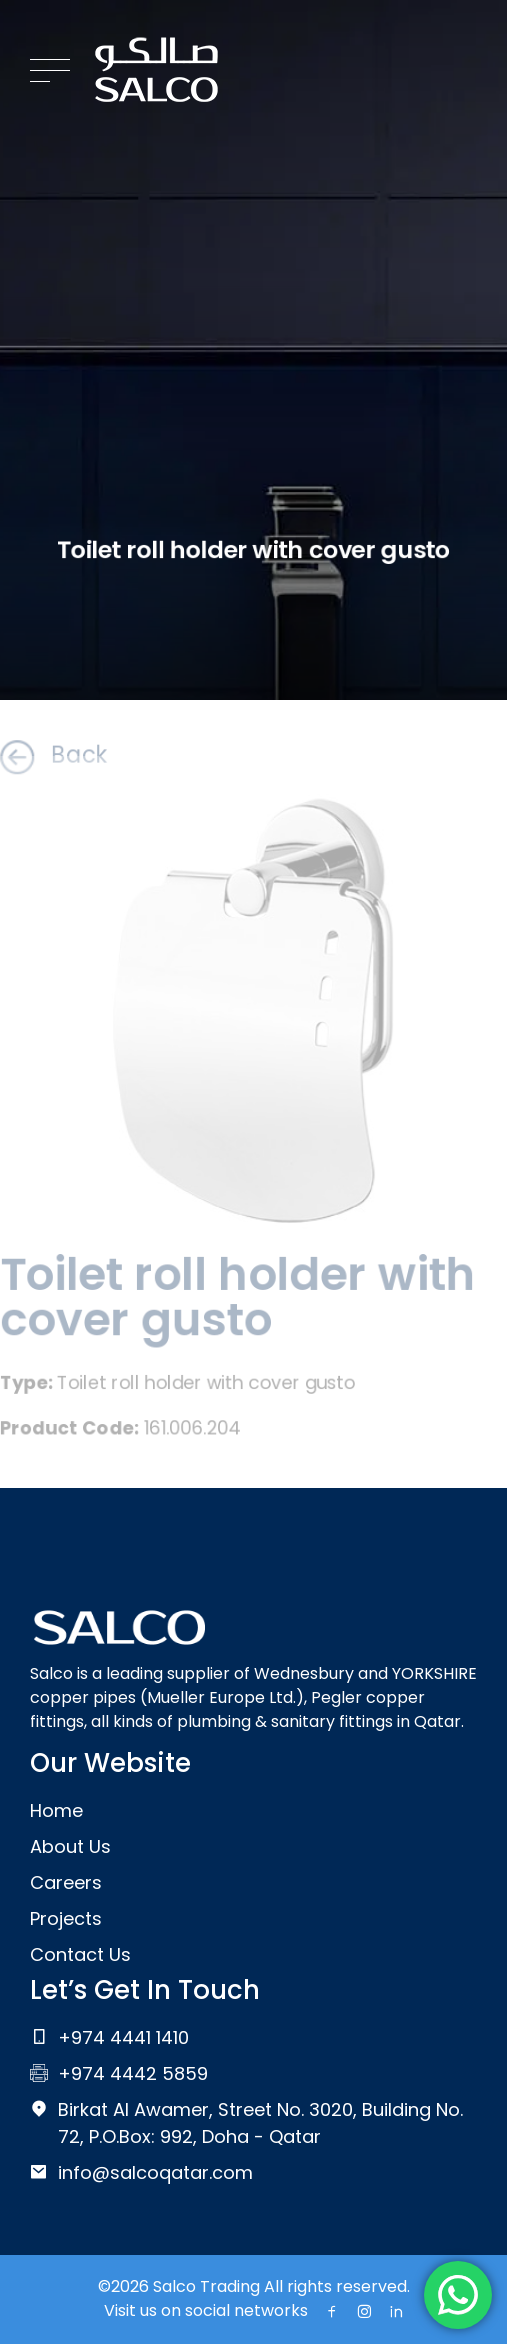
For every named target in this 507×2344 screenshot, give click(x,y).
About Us (70, 1846)
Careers (66, 1882)
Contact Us (80, 1954)
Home (56, 1810)
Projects (66, 1918)
